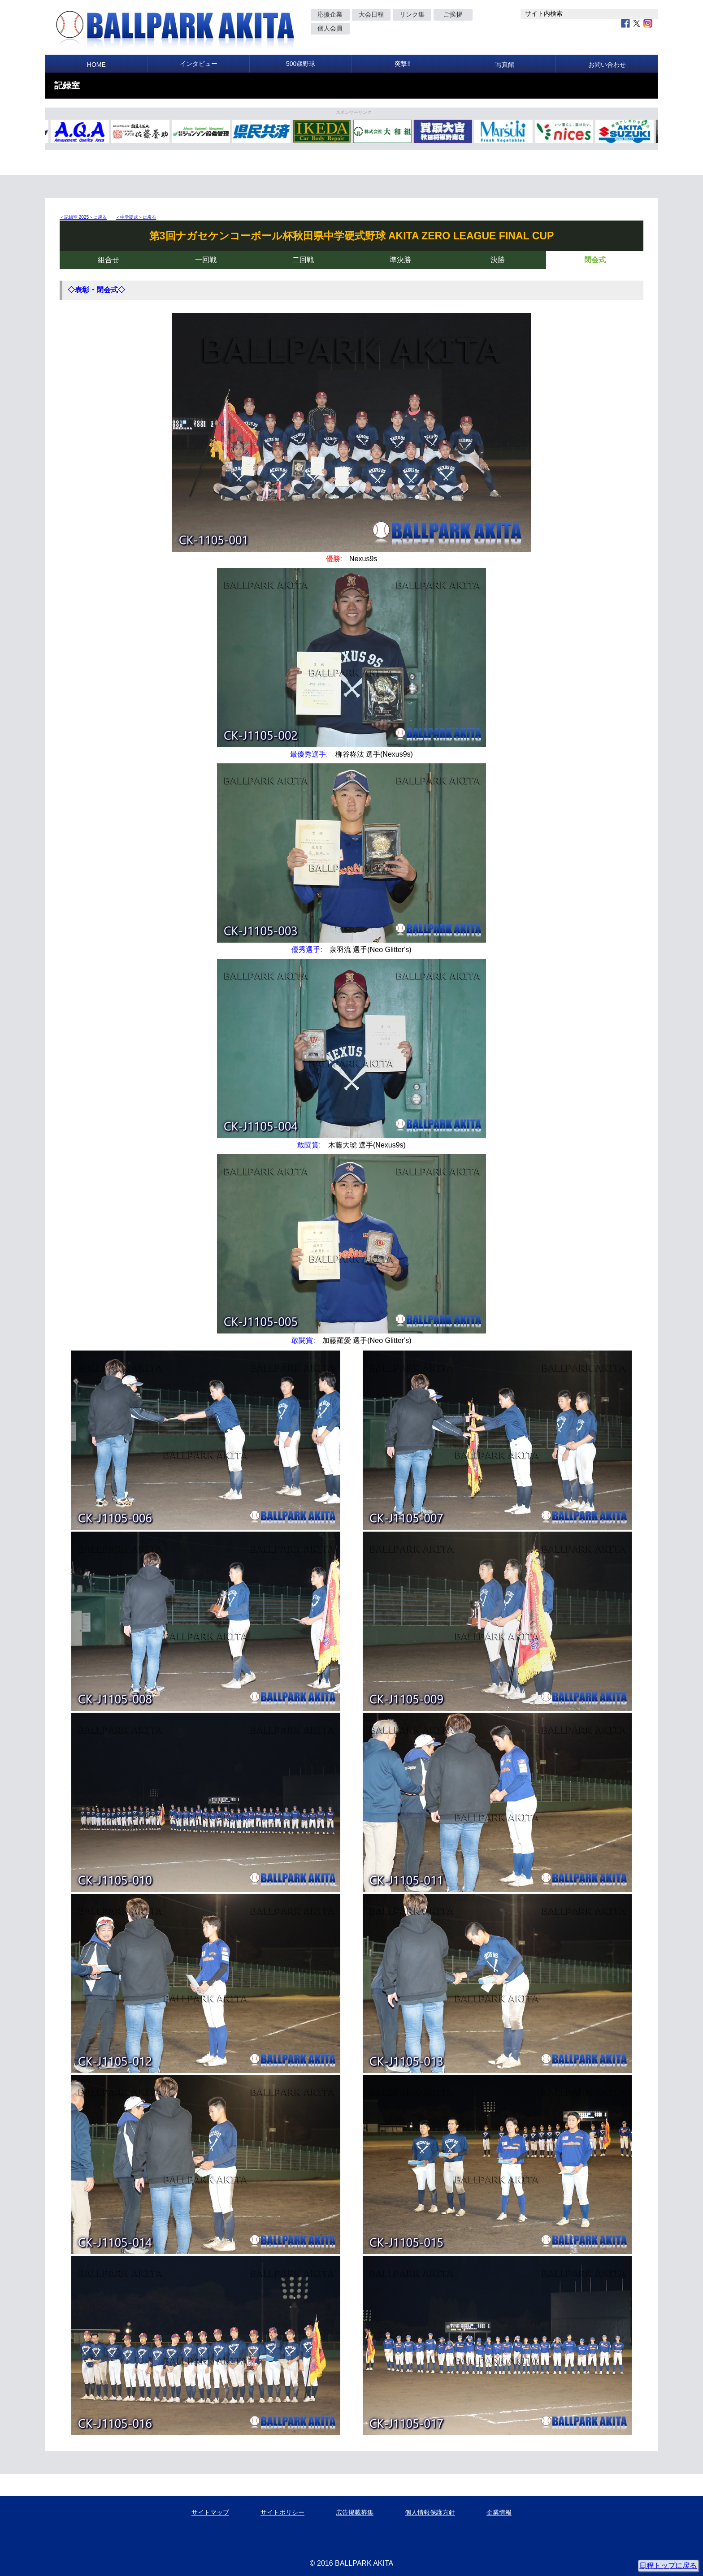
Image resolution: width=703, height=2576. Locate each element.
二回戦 (303, 260)
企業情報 (499, 2512)
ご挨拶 (452, 14)
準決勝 (400, 260)
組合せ (108, 260)
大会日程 (371, 14)
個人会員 (330, 28)
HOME (96, 64)
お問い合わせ (607, 64)
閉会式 (595, 260)
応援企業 (330, 14)
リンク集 (412, 14)
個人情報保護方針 (430, 2512)
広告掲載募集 (354, 2512)
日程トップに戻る (668, 2565)
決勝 (497, 260)
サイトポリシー (282, 2512)
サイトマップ (210, 2512)
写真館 (504, 64)
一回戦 (206, 260)
